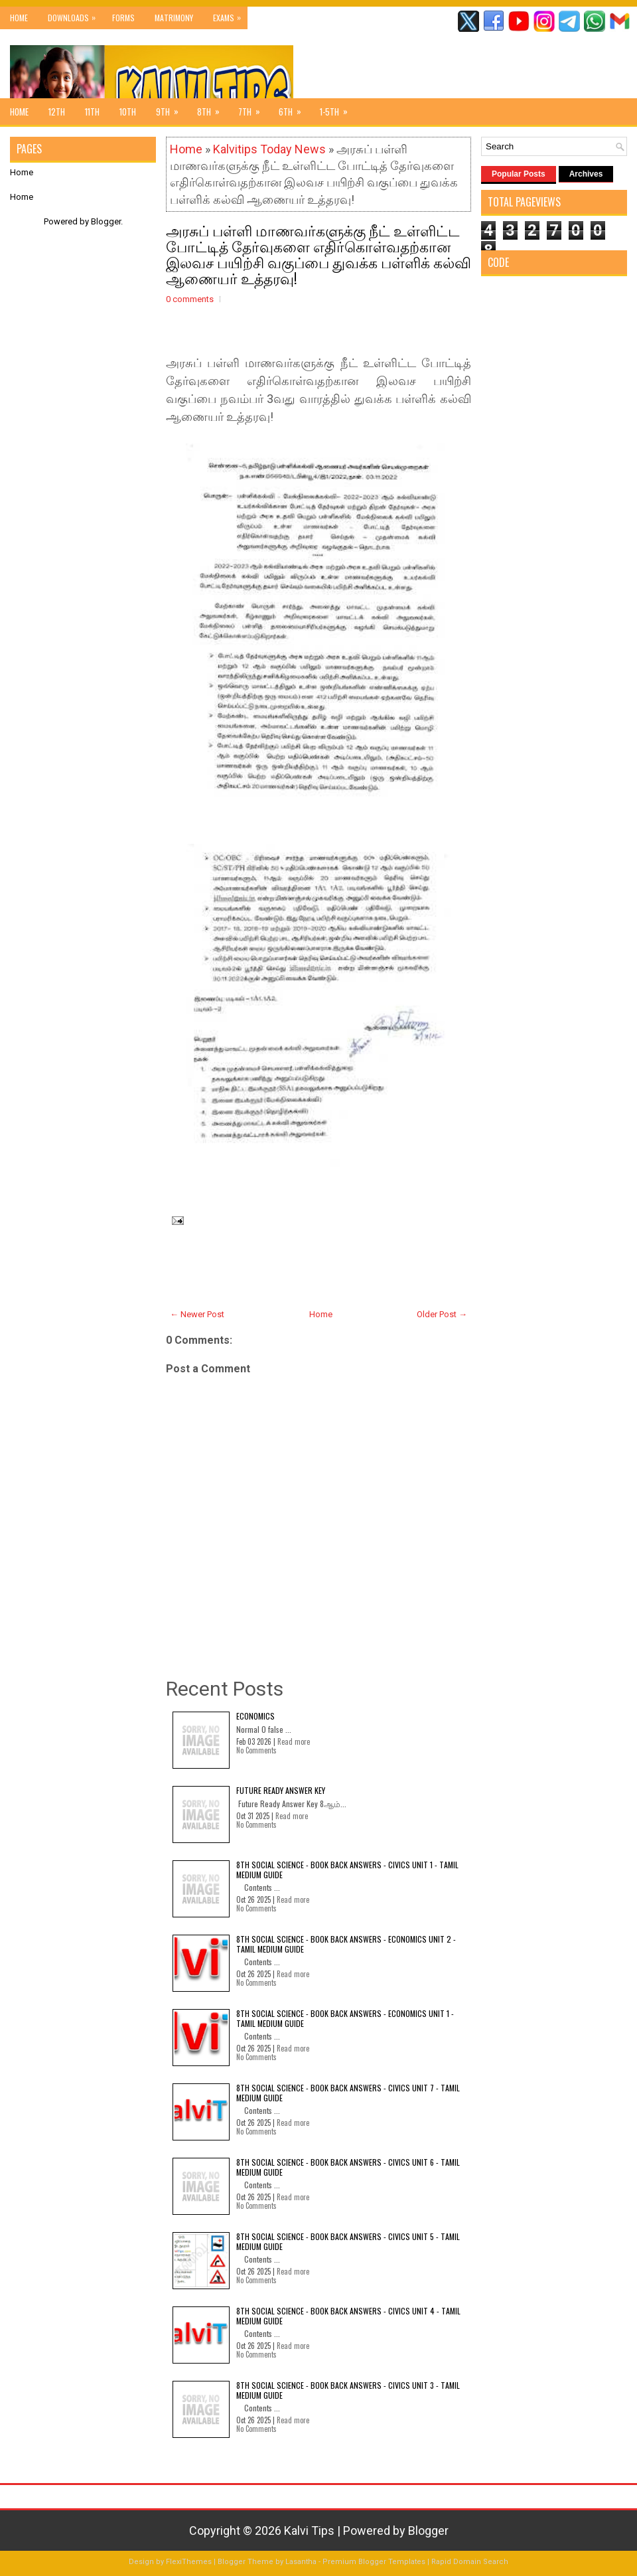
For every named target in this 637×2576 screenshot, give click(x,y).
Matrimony (174, 17)
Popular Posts (518, 174)
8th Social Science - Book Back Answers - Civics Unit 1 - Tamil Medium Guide (347, 1869)
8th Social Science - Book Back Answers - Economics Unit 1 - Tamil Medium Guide (345, 2018)
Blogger (106, 221)
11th (92, 111)
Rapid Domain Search (469, 2561)
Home (19, 17)
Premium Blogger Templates (373, 2561)
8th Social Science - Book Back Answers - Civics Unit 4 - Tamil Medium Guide (348, 2315)
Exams (230, 15)
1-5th (338, 108)
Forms (123, 17)
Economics (255, 1716)
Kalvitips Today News (269, 149)
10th (127, 111)
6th (294, 108)
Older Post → (442, 1314)
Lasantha (301, 2561)
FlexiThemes (189, 2561)
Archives (586, 174)
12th (56, 111)
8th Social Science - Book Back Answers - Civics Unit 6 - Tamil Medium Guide (348, 2166)
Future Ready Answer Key (280, 1790)
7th (253, 108)
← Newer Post (197, 1314)
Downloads (75, 15)
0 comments (190, 299)
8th (212, 108)
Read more (293, 1741)
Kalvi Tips (309, 2530)
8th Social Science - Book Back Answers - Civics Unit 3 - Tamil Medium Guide (348, 2389)
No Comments (256, 1750)
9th (171, 108)
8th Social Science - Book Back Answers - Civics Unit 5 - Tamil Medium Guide (348, 2241)
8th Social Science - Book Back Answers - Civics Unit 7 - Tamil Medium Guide (348, 2092)
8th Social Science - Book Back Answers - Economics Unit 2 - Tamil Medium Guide (346, 1943)
